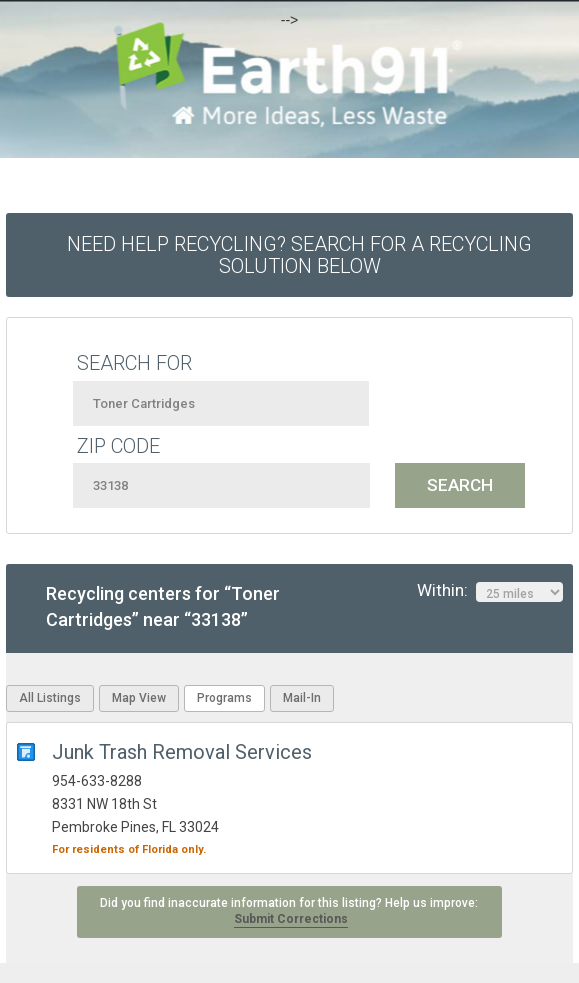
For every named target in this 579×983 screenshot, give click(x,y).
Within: (490, 591)
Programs (224, 698)
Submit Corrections (291, 919)
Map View (139, 698)
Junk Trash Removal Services (182, 752)
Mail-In (302, 698)
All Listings (50, 698)
